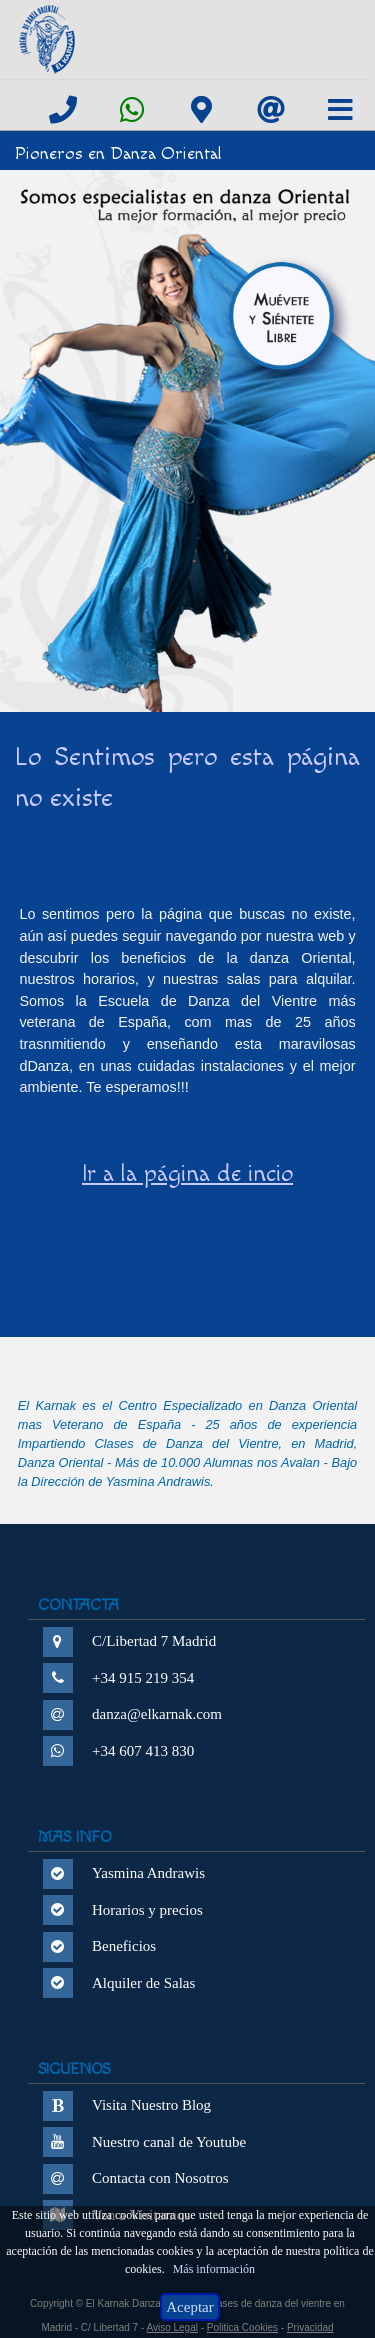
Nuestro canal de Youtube (169, 2142)
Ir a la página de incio (187, 1174)
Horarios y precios (147, 1910)
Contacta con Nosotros (160, 2178)
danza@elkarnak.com (157, 1714)
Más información (214, 2269)
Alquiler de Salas (143, 1983)
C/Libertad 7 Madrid (154, 1641)
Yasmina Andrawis (148, 1873)
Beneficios (124, 1946)
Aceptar (189, 2307)
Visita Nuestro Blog (151, 2105)
